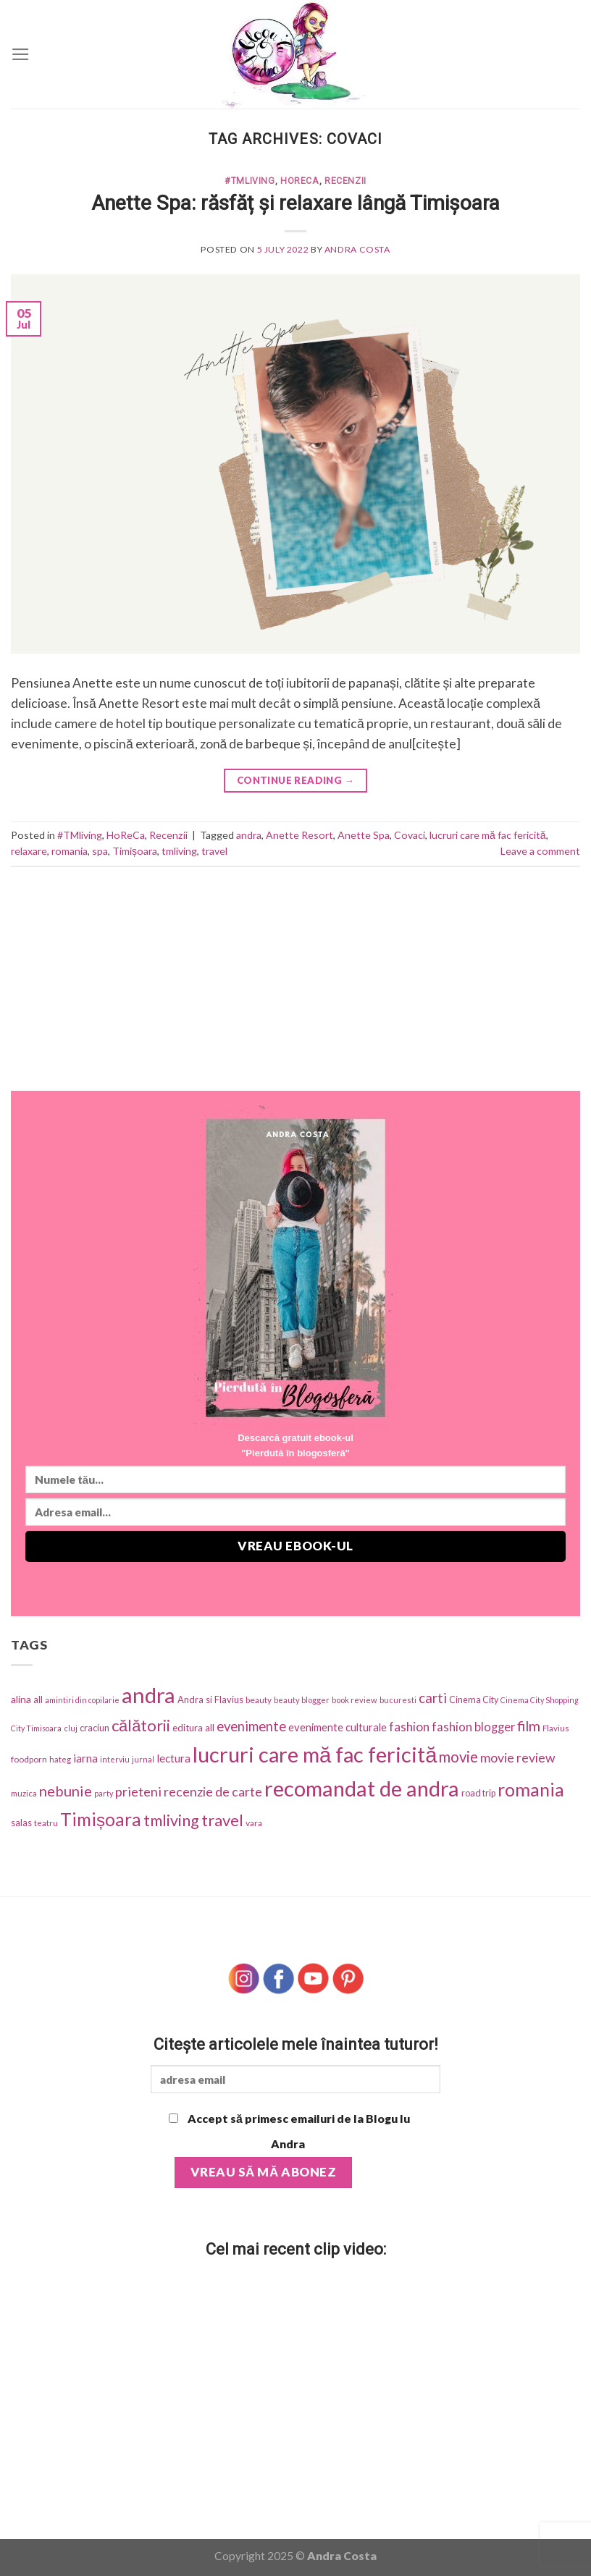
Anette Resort (299, 835)
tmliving (179, 851)
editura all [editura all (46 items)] (193, 1727)
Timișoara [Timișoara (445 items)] (100, 1819)
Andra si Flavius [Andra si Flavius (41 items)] (210, 1699)
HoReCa (299, 181)
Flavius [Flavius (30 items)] (555, 1728)
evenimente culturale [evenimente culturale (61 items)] (337, 1726)
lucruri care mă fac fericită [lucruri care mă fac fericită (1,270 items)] (315, 1754)
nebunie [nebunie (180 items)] (65, 1790)
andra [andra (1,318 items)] (148, 1694)
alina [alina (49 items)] (21, 1699)
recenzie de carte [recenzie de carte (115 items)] (213, 1791)
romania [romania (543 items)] (531, 1789)
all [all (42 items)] (38, 1699)
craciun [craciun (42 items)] (94, 1727)
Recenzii (345, 181)
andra (248, 835)
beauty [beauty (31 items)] (259, 1699)
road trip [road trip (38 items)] (478, 1793)
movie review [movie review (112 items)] (518, 1757)
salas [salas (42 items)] (21, 1822)
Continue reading (295, 780)
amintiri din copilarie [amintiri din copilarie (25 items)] (82, 1700)
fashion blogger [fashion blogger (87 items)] (473, 1727)
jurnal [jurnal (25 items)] (143, 1759)
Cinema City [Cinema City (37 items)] (473, 1699)
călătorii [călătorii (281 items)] (141, 1725)
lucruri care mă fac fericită (487, 835)
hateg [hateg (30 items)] (60, 1759)
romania (69, 851)
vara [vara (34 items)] (254, 1822)
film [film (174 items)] (528, 1726)
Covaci (409, 835)
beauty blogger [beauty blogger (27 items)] (302, 1700)
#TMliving (250, 181)
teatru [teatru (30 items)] (46, 1823)
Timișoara (134, 851)
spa (100, 851)
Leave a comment (540, 851)
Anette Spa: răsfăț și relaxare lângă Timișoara (295, 203)
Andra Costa (357, 249)
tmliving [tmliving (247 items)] (171, 1820)
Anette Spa (364, 835)
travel (214, 851)
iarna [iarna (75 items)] (85, 1758)
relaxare (29, 851)
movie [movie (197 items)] (458, 1756)
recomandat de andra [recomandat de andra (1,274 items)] (361, 1788)
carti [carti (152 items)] (433, 1697)
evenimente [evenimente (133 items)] (251, 1726)
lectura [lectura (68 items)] (173, 1758)
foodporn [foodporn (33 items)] (29, 1759)
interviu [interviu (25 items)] (115, 1759)
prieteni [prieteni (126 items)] (138, 1791)
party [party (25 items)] (103, 1793)
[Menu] (20, 54)
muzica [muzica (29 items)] (24, 1793)
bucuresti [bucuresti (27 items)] (398, 1700)
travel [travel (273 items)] (222, 1820)
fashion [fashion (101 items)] (409, 1726)
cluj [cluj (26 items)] (70, 1728)
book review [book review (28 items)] (354, 1700)
